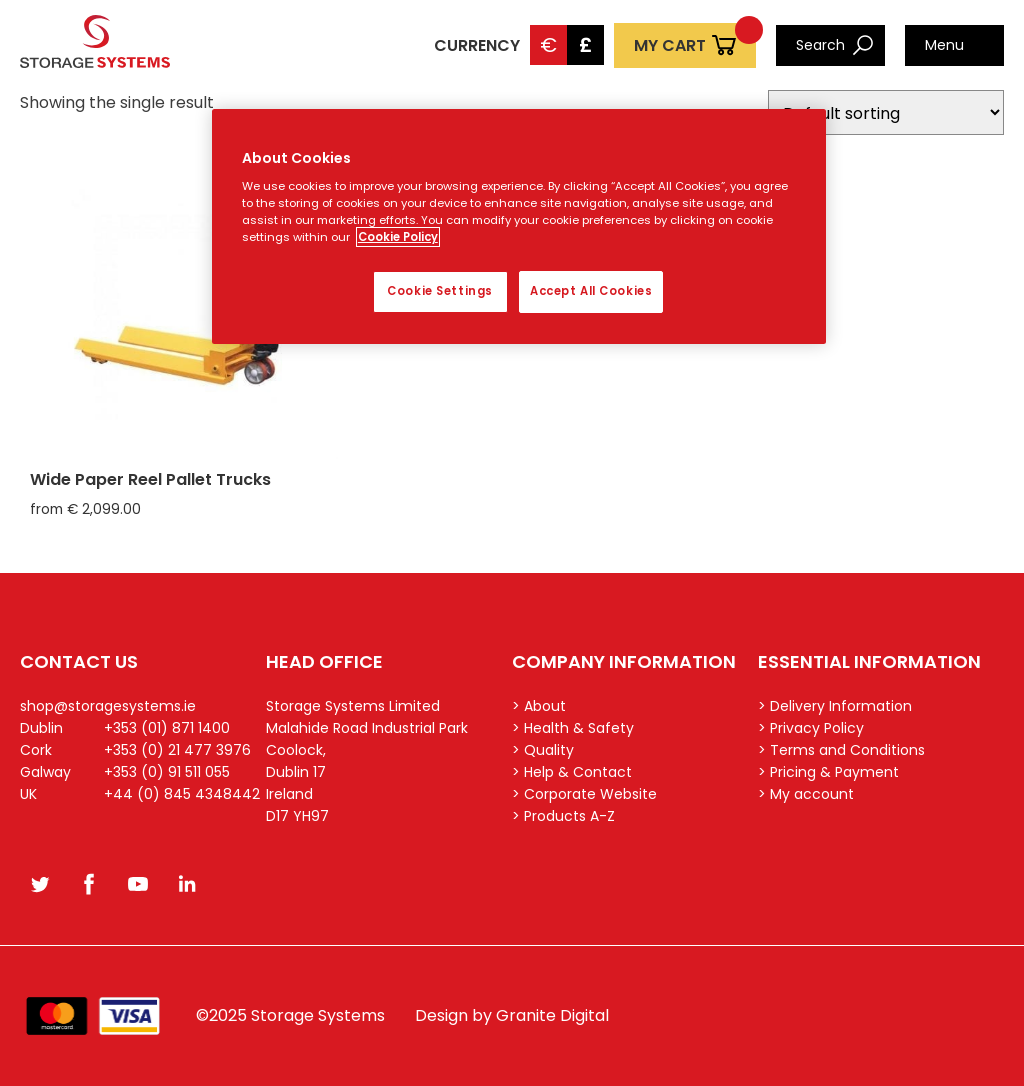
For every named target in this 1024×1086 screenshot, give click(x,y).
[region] (519, 227)
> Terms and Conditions (841, 750)
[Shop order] (886, 112)
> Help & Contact (572, 772)
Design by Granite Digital (512, 1015)
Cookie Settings (440, 291)
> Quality (543, 750)
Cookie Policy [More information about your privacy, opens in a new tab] (398, 237)
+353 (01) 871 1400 (167, 728)
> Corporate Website (584, 794)
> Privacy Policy (811, 728)
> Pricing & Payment (828, 772)
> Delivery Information (835, 706)
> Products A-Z (563, 816)
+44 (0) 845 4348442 (182, 794)
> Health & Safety (573, 728)
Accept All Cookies (591, 291)
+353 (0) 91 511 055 (167, 772)
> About (539, 706)
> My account (806, 794)
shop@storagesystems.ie (108, 706)
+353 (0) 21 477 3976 (177, 750)
